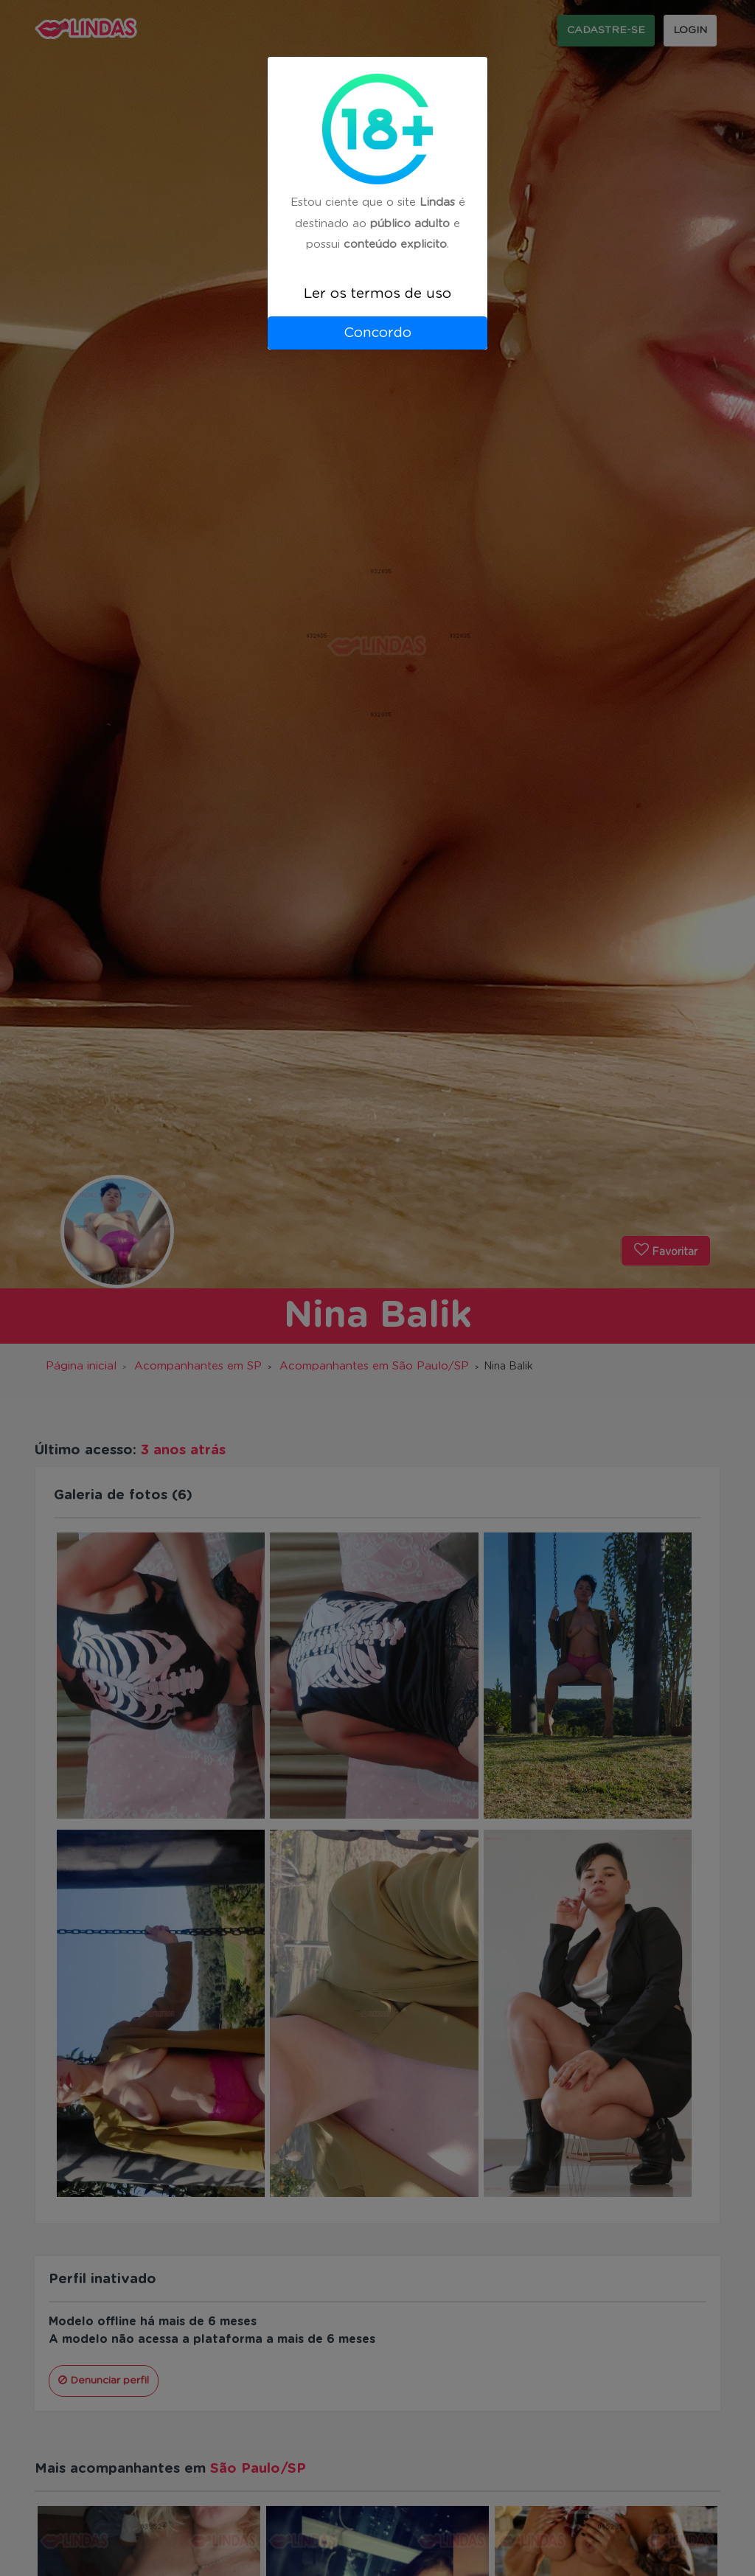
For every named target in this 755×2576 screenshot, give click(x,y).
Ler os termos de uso (377, 294)
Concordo (377, 333)
